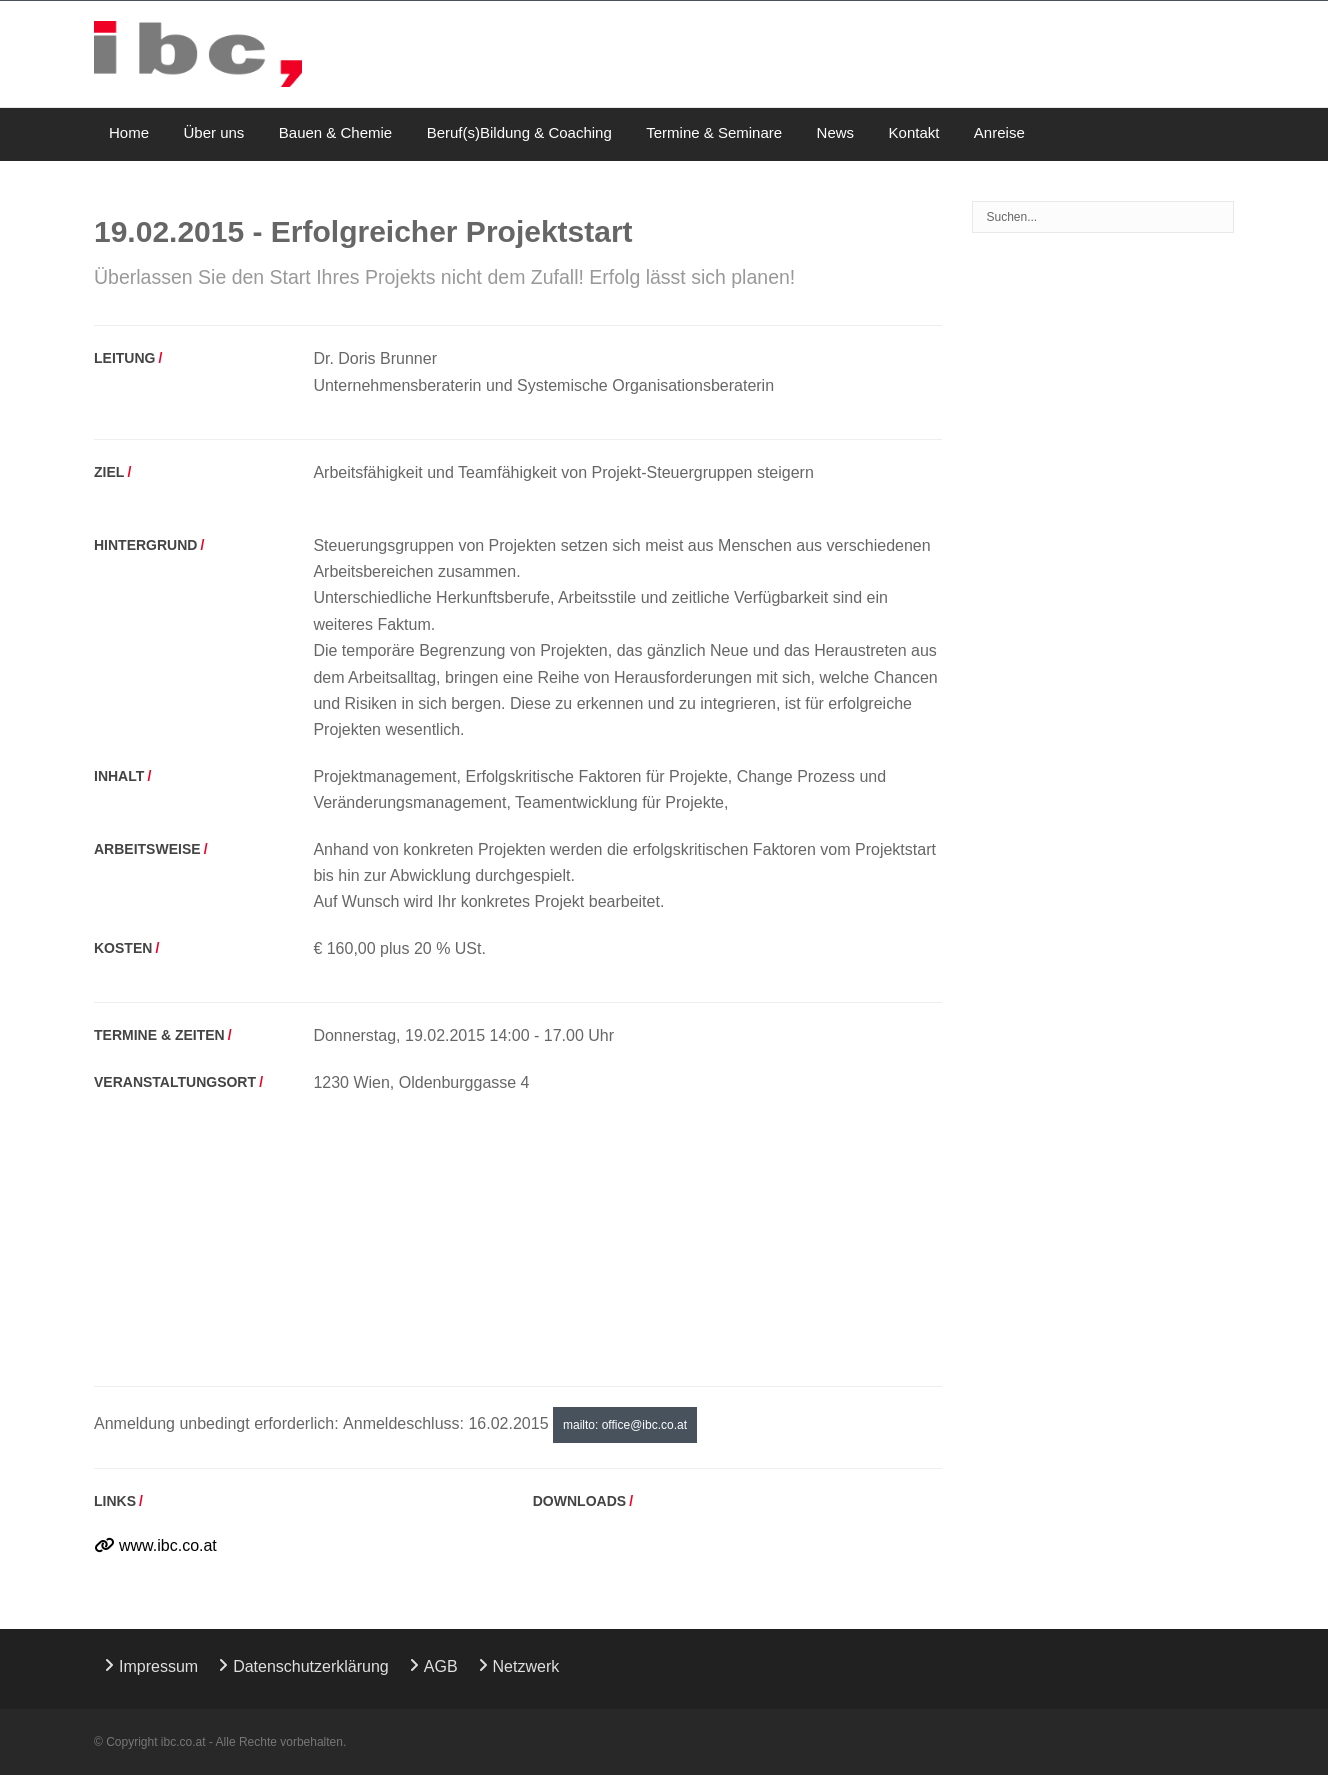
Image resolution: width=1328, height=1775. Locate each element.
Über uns (213, 132)
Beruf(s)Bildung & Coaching (519, 132)
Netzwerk (526, 1666)
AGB (441, 1666)
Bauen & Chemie (335, 132)
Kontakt (914, 132)
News (836, 132)
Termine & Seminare (714, 132)
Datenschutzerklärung (311, 1666)
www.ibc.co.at (168, 1545)
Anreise (999, 132)
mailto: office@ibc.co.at (625, 1425)
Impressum (158, 1666)
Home (129, 132)
